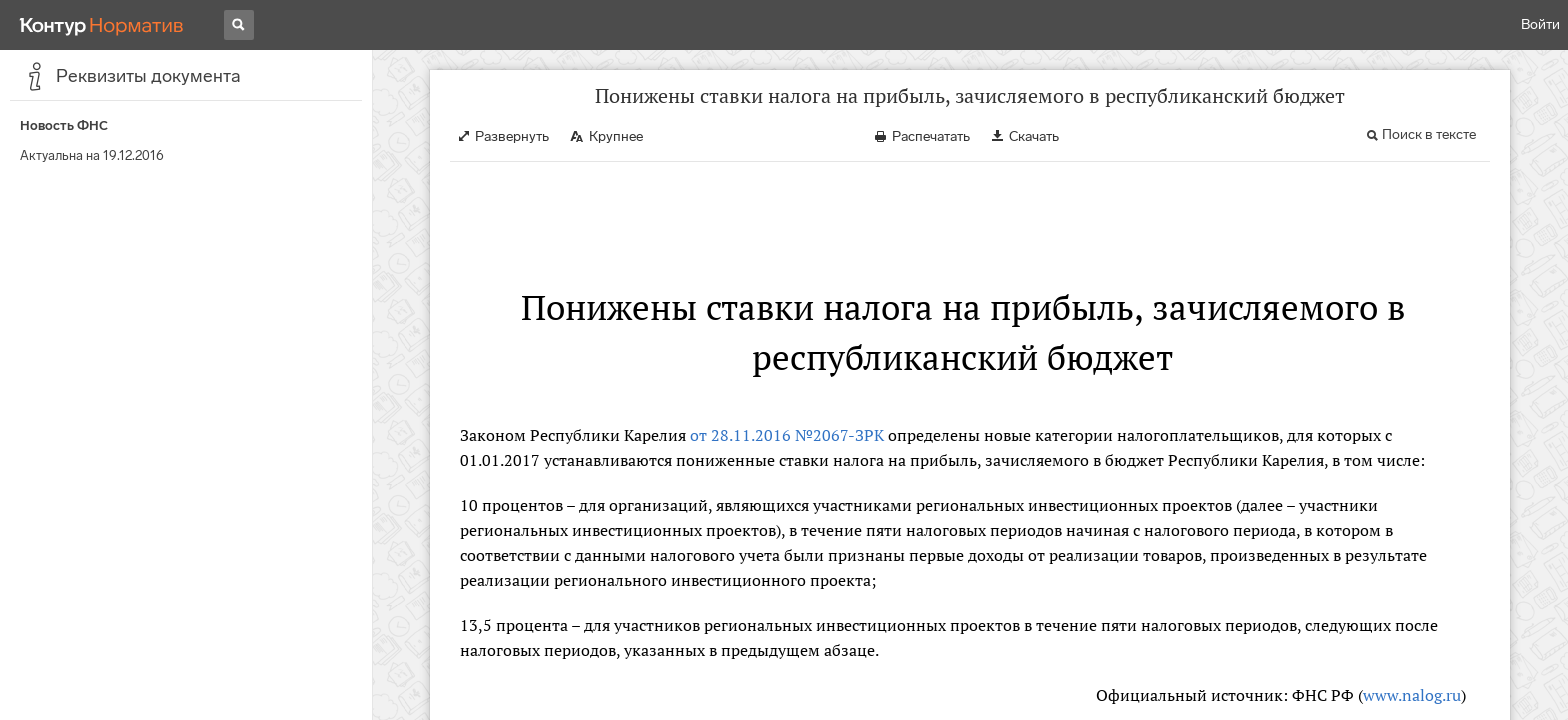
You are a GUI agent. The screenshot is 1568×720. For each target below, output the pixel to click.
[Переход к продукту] (102, 25)
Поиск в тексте (1429, 134)
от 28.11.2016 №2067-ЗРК (787, 435)
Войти (1540, 24)
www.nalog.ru (1412, 695)
